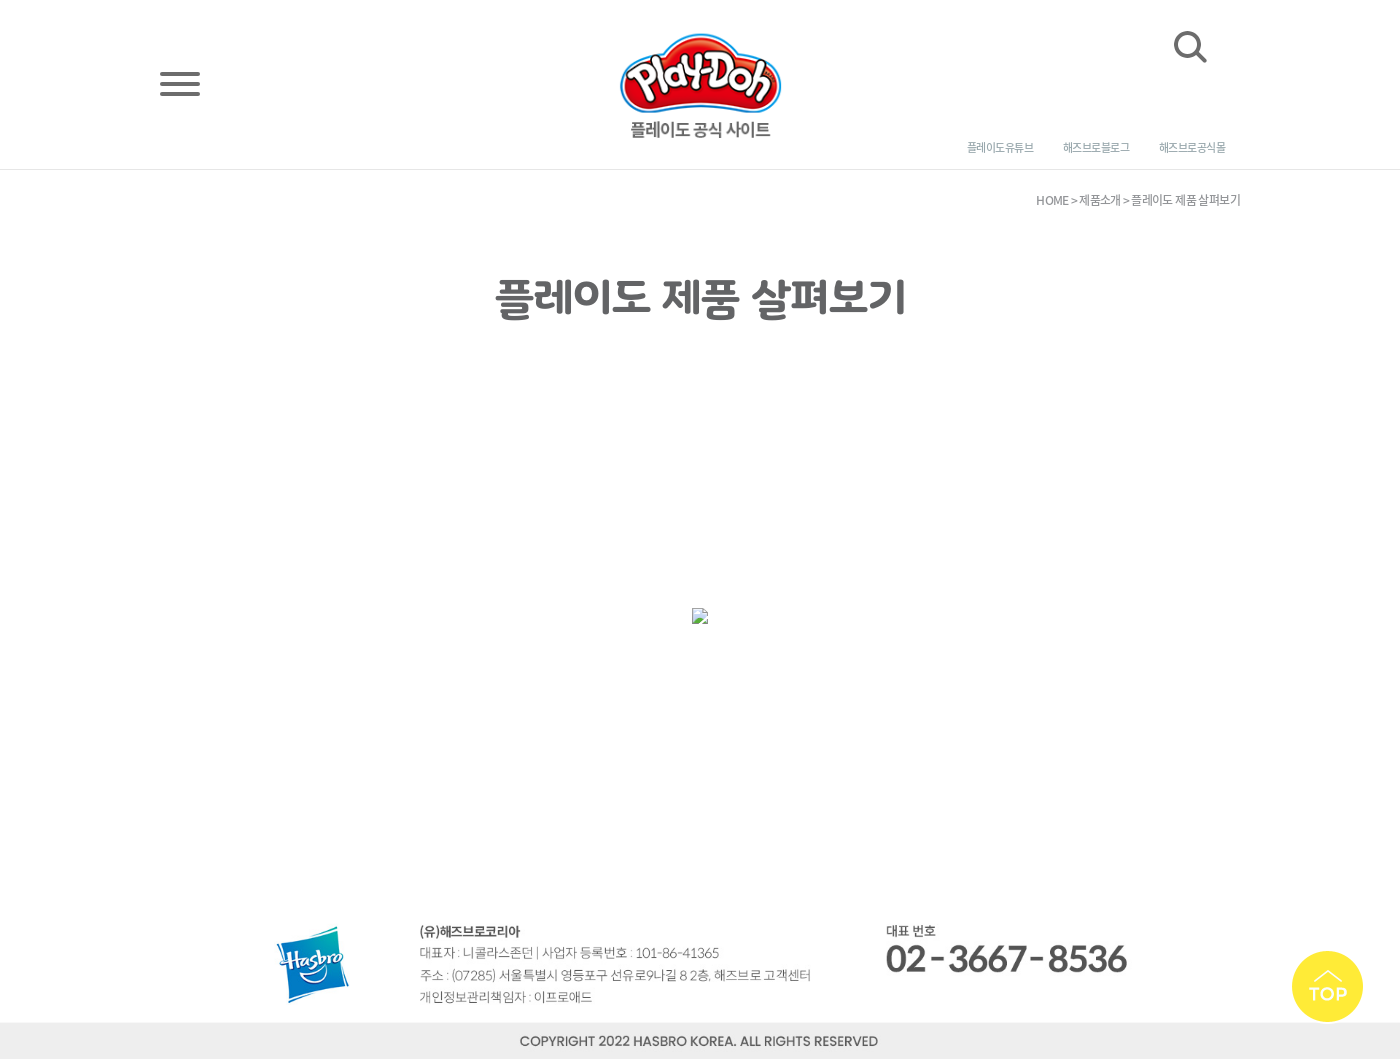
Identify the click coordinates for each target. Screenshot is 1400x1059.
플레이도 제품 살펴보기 (1185, 200)
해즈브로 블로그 (1096, 147)
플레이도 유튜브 (1000, 147)
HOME (1052, 200)
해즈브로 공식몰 (1192, 147)
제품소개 (1100, 200)
